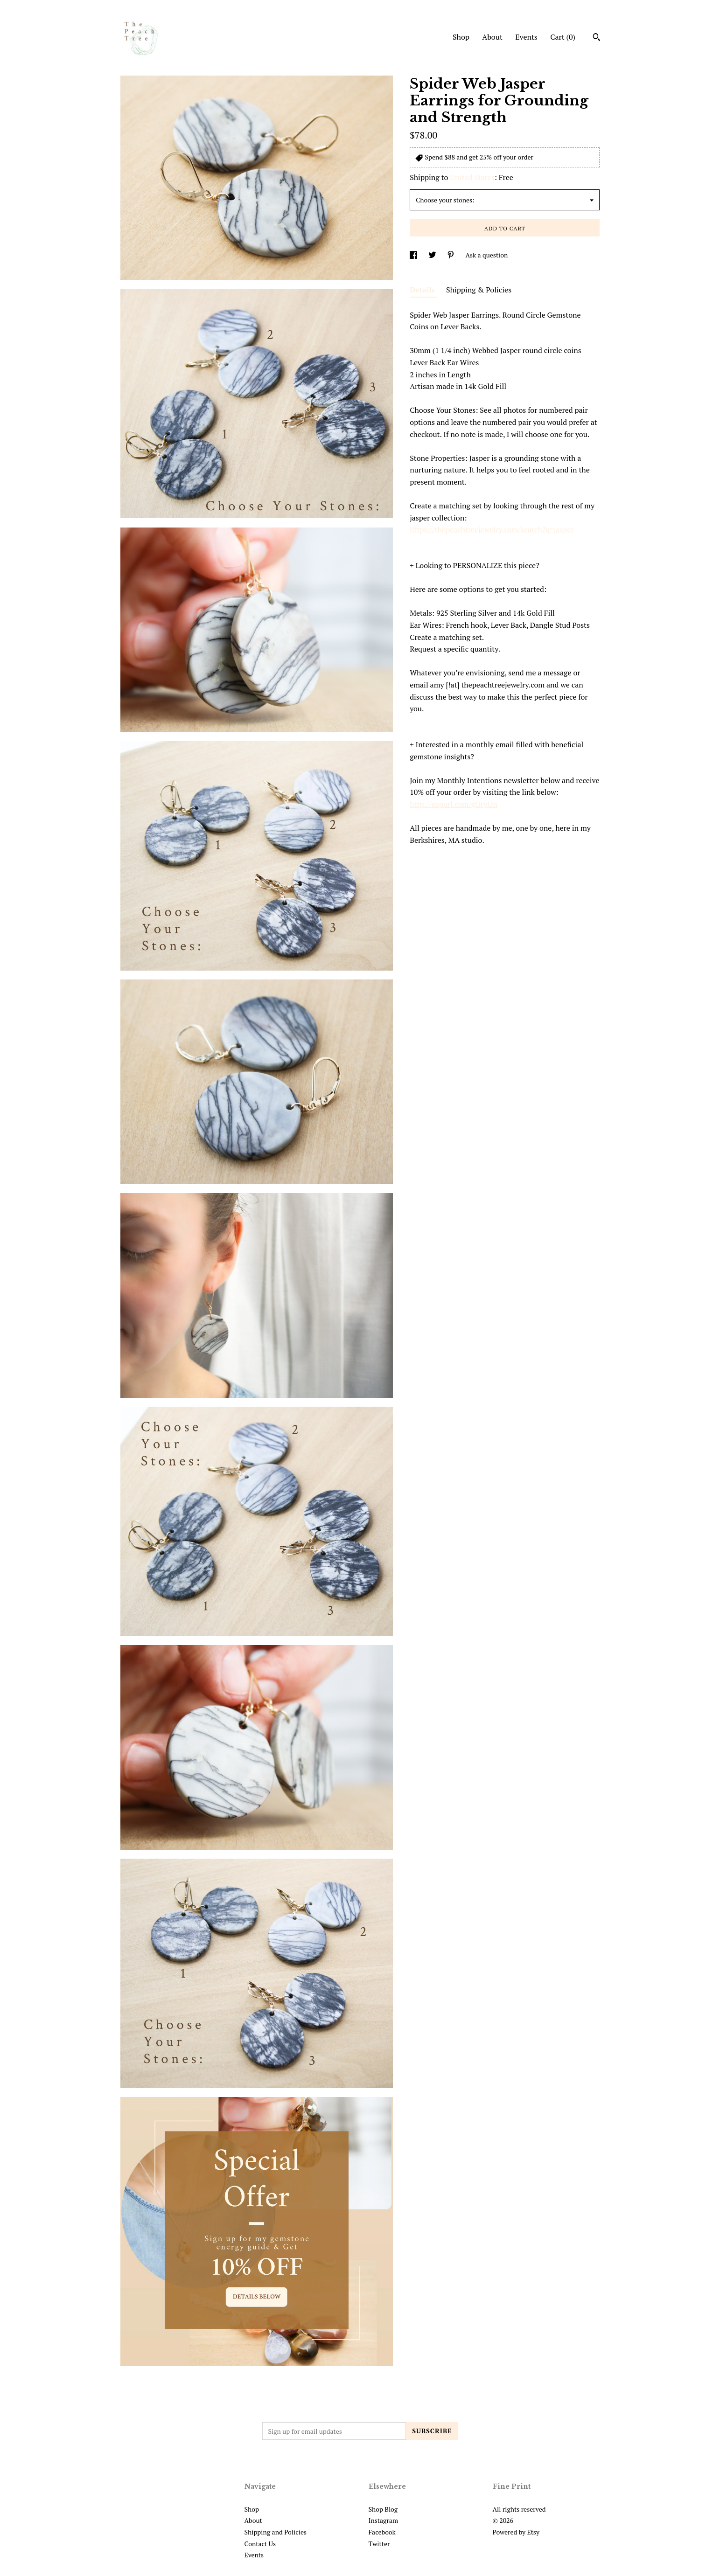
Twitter (379, 2543)
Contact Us (260, 2543)
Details (423, 290)
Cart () (562, 37)
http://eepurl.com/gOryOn (453, 804)
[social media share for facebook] (414, 254)
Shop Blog (383, 2509)
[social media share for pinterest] (451, 254)
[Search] (596, 38)
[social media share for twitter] (433, 254)
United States (472, 177)
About (492, 37)
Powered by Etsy (516, 2531)
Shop (461, 37)
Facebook (382, 2531)
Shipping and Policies (276, 2531)
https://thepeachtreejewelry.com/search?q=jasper (491, 529)
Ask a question (486, 254)
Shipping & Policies (478, 290)
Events (526, 37)
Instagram (383, 2520)
